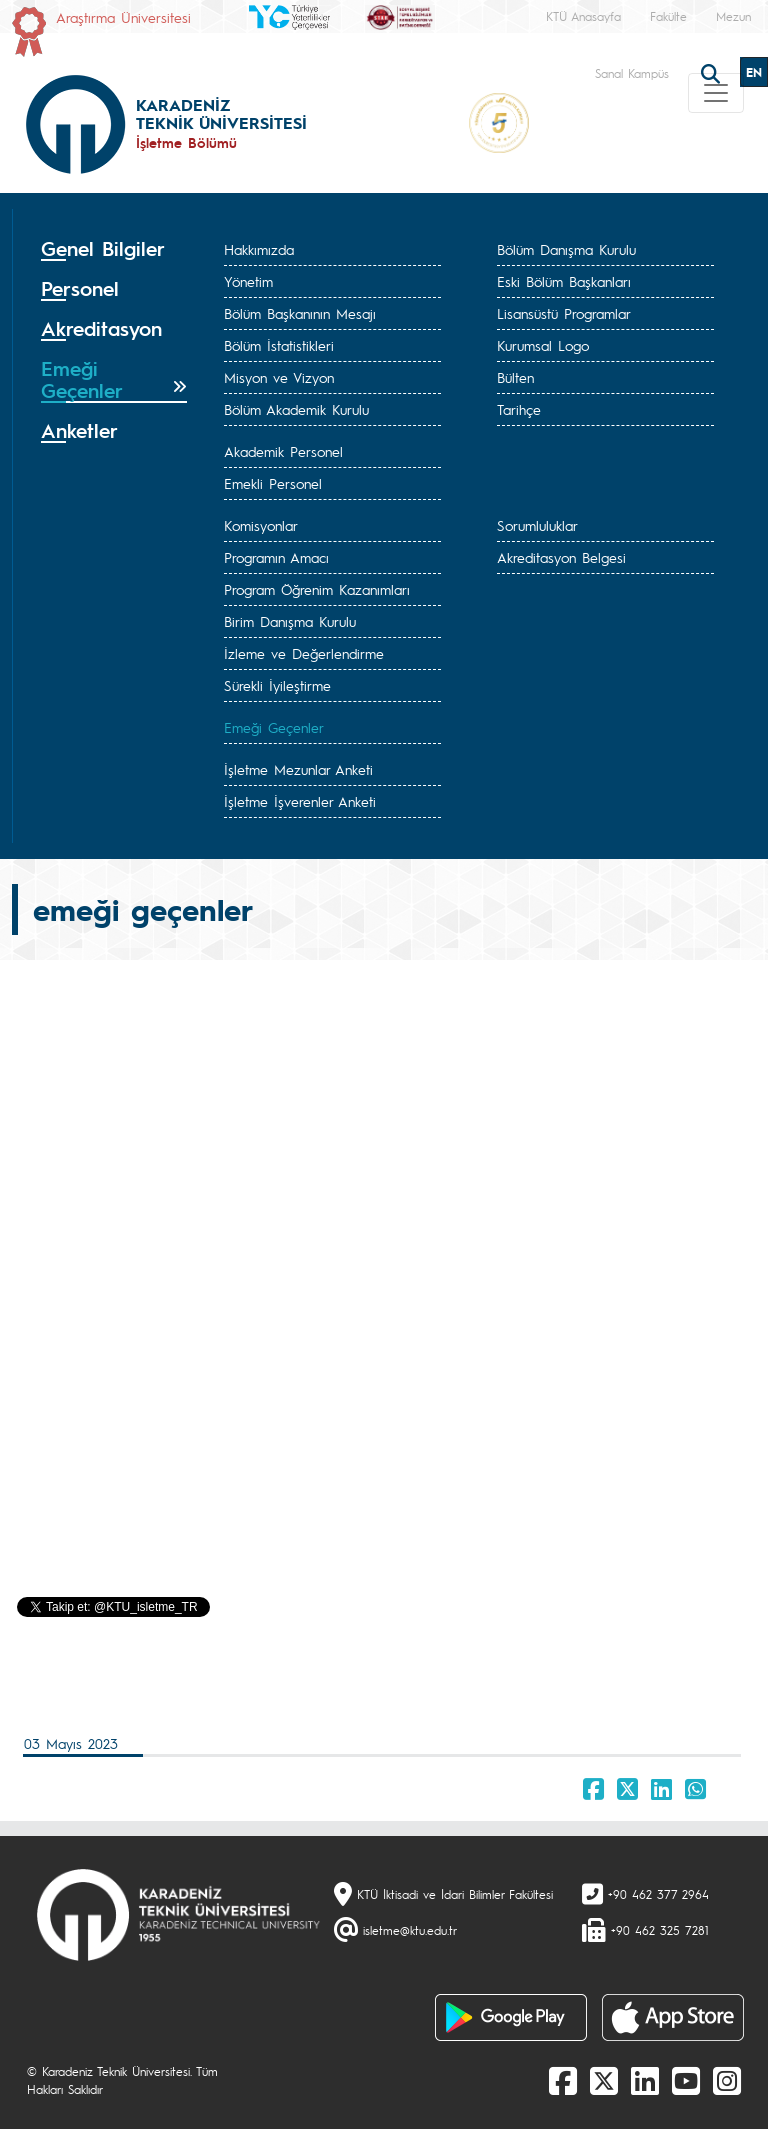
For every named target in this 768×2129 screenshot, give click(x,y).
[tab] (114, 249)
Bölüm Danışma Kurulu (566, 249)
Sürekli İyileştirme (277, 685)
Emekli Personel (273, 483)
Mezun (733, 16)
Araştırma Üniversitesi (123, 17)
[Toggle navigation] (716, 93)
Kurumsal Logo (543, 345)
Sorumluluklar (537, 525)
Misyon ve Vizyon (279, 377)
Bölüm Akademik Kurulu (296, 409)
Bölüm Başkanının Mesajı (300, 313)
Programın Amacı (276, 557)
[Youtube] (686, 2080)
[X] (604, 2080)
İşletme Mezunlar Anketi (298, 769)
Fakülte (668, 16)
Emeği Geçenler (274, 727)
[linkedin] (645, 2080)
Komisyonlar (261, 525)
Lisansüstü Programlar (564, 313)
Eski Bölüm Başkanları (564, 281)
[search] (713, 72)
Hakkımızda (259, 249)
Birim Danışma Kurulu (290, 621)
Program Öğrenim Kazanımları (317, 589)
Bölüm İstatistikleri (279, 345)
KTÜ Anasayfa (583, 16)
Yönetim (248, 281)
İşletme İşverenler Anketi (300, 801)
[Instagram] (727, 2080)
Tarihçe (519, 409)
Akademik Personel (283, 451)
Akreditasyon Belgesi (561, 557)
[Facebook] (563, 2080)
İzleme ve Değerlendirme (304, 653)
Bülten (515, 377)
